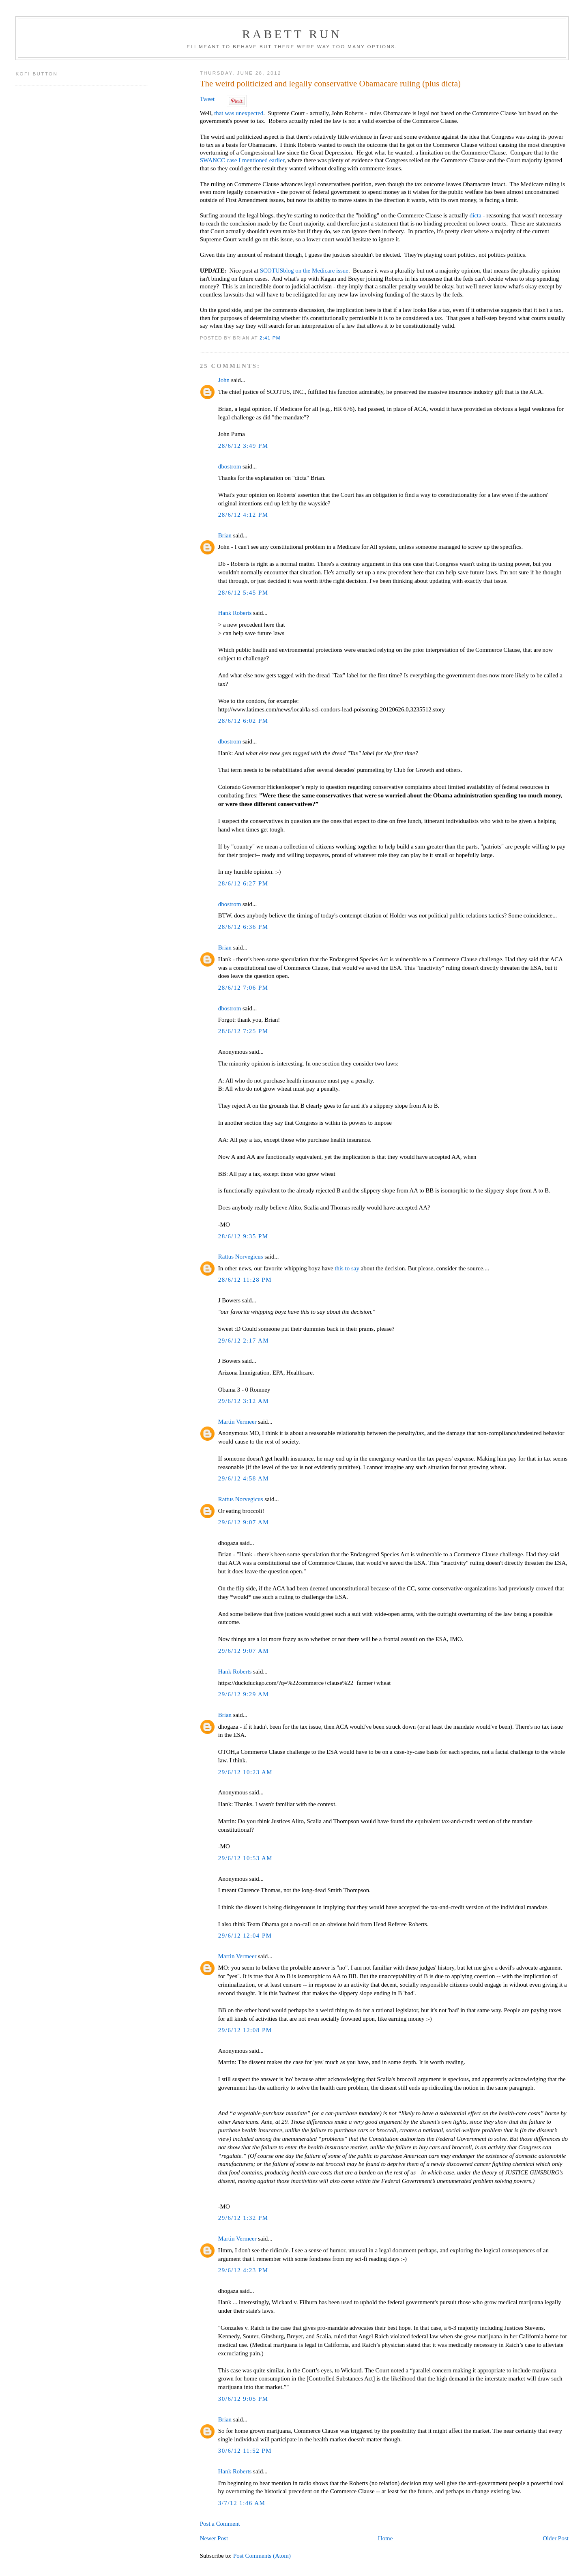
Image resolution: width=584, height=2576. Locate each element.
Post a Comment (220, 2523)
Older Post (555, 2538)
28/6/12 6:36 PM (243, 927)
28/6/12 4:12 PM (243, 514)
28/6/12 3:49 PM (243, 446)
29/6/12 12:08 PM (245, 2030)
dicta (475, 215)
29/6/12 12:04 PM (245, 1935)
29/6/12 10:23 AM (245, 1772)
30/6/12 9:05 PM (243, 2399)
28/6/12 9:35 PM (243, 1236)
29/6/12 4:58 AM (243, 1478)
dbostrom (229, 466)
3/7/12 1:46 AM (241, 2503)
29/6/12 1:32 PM (243, 2218)
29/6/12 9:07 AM (243, 1522)
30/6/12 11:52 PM (245, 2450)
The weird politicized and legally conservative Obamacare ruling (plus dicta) (330, 83)
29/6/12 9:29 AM (243, 1694)
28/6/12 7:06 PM (243, 987)
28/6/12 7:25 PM (243, 1031)
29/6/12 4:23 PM (243, 2270)
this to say (347, 1268)
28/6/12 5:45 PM (243, 592)
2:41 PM (270, 337)
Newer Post (214, 2538)
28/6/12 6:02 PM (243, 721)
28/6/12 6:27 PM (243, 883)
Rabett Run (292, 34)
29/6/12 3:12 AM (243, 1401)
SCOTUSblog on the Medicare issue (304, 270)
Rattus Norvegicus (240, 1256)
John (224, 380)
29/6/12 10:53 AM (245, 1858)
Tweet (207, 99)
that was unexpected (238, 113)
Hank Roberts (235, 613)
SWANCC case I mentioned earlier (242, 160)
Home (385, 2538)
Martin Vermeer (237, 1421)
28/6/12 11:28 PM (245, 1279)
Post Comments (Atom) (262, 2555)
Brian (225, 535)
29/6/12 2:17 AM (243, 1340)
